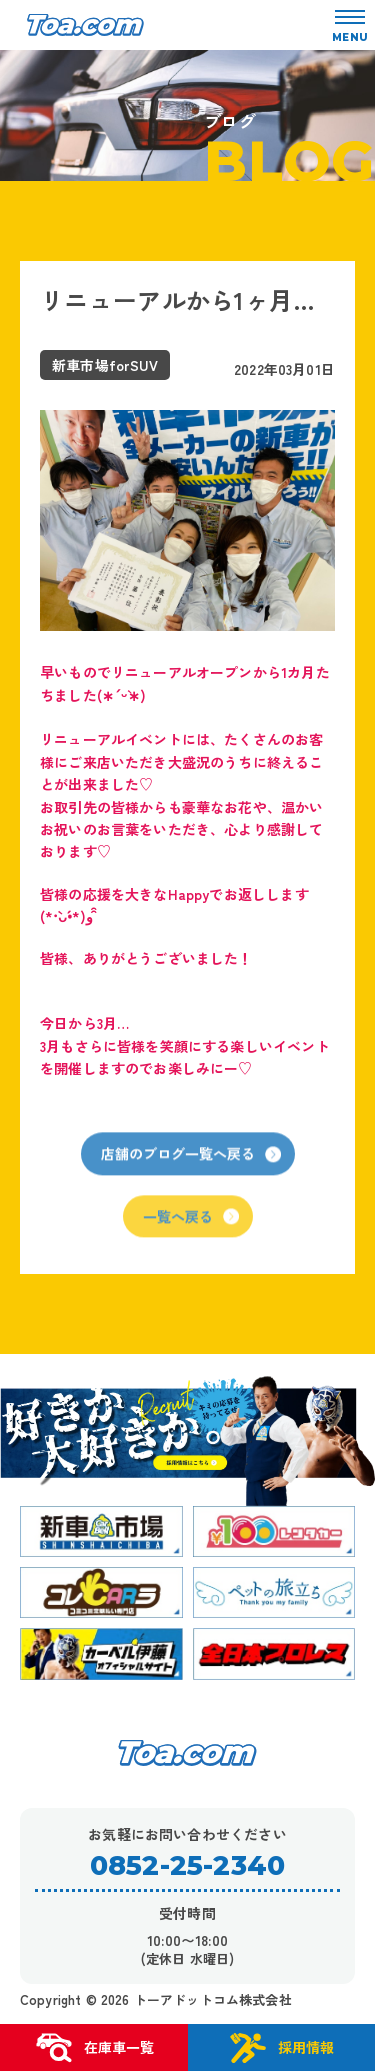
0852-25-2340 (187, 1865)
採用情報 (281, 2048)
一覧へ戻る (191, 1224)
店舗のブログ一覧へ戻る (191, 1162)
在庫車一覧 (94, 2048)
